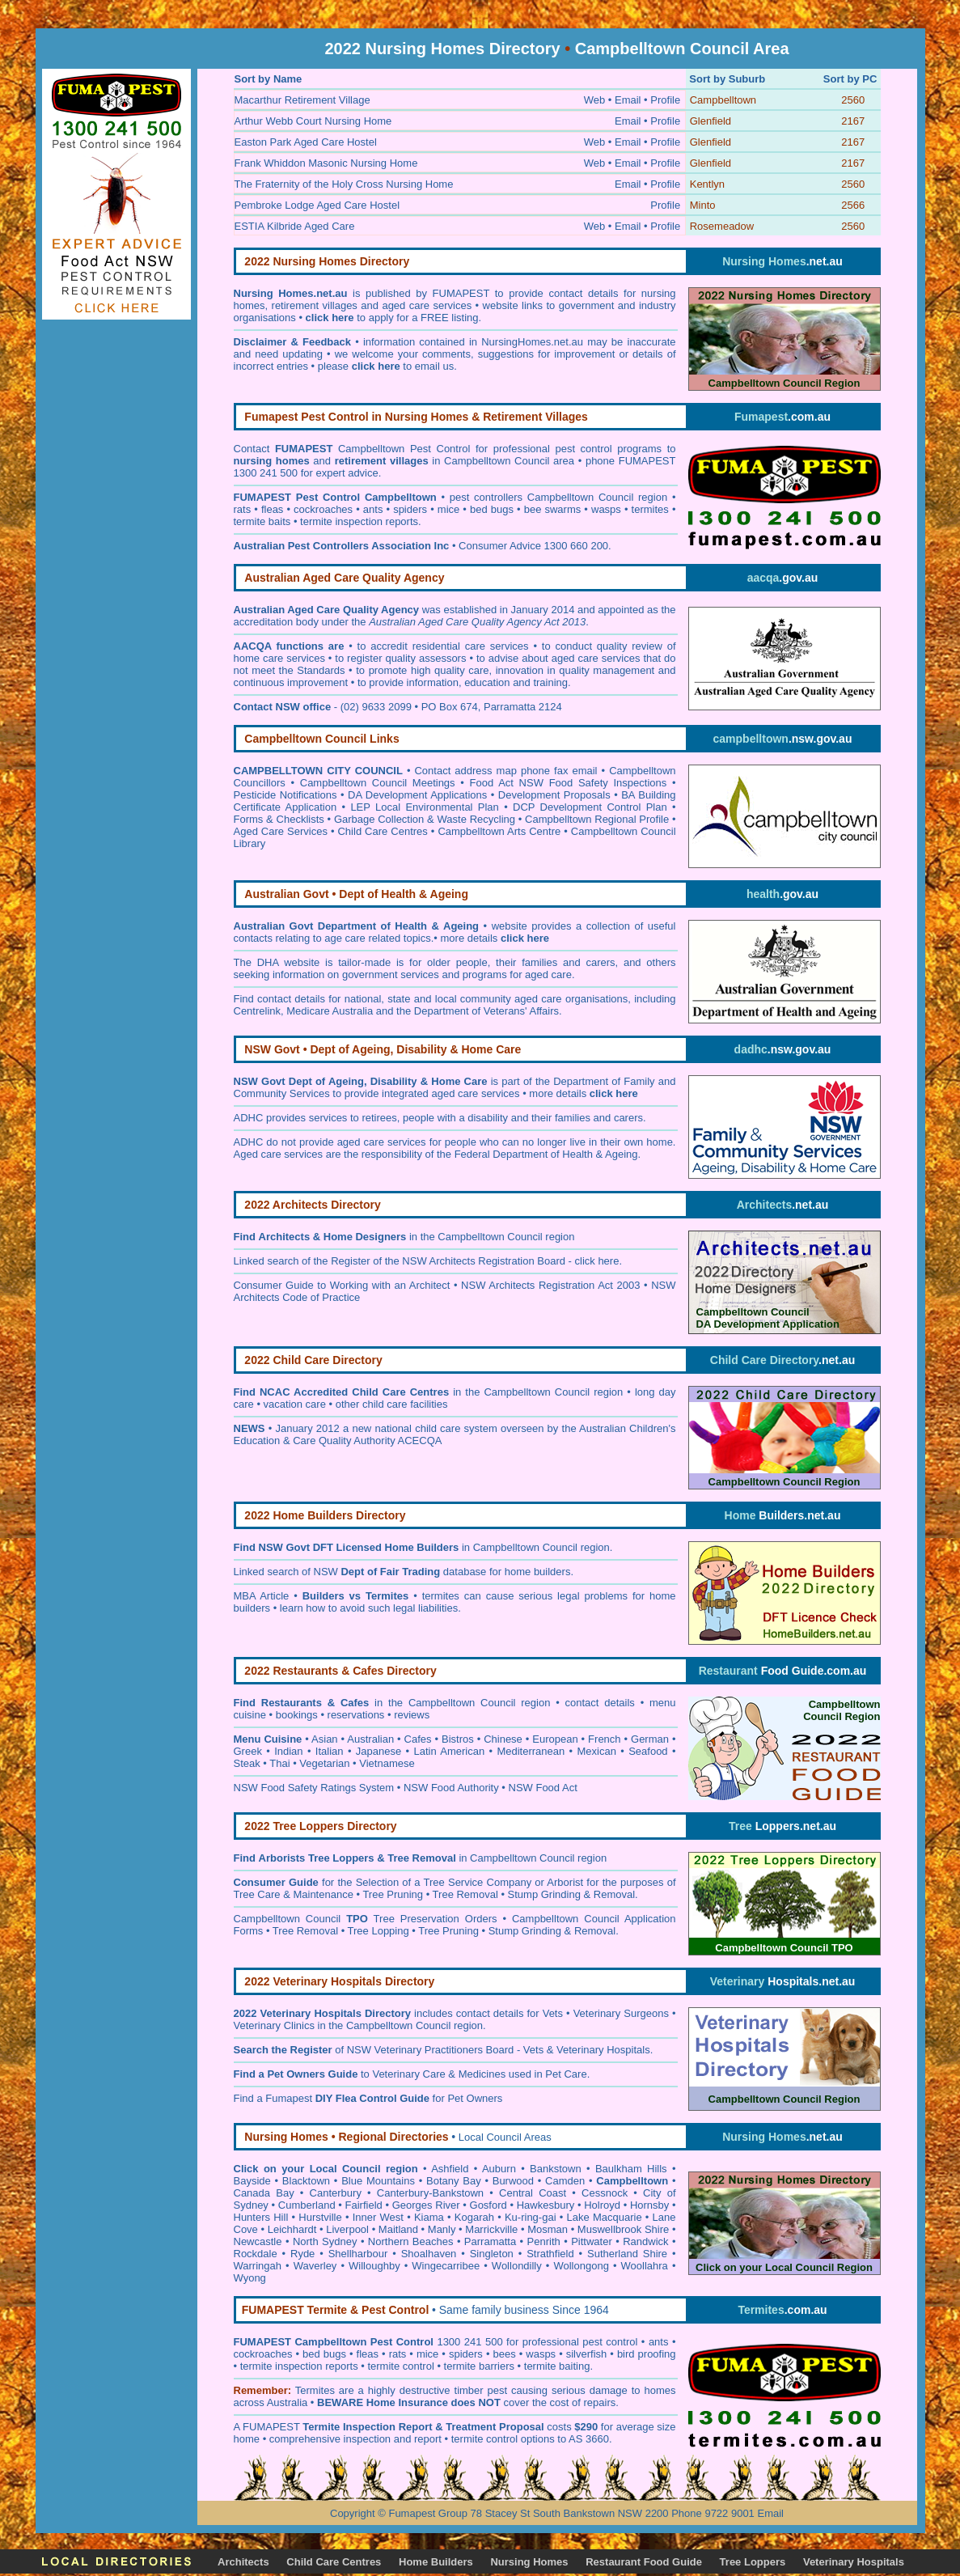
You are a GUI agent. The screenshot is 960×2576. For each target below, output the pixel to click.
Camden (565, 2181)
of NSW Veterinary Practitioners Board (374, 2050)
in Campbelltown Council (481, 1547)
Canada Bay (264, 2193)
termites (650, 509)
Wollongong (580, 2266)
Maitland (398, 2229)
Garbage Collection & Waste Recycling (424, 819)
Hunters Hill (261, 2217)
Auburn (499, 2169)
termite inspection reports (359, 521)
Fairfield (364, 2205)
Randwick (645, 2241)
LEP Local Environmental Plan (424, 807)
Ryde (302, 2254)
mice (448, 509)
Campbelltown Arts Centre (499, 831)
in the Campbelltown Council (401, 1237)
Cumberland (307, 2205)
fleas (272, 509)
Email (770, 2513)
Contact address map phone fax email (505, 771)
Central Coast (532, 2193)
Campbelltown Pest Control (404, 449)
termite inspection (281, 2366)
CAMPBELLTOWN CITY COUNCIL (318, 771)
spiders (410, 509)
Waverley (315, 2266)
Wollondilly (517, 2266)
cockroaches (323, 509)
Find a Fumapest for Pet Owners (368, 2098)
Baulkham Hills (631, 2169)
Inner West (378, 2217)
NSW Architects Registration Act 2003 (550, 1285)
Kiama (429, 2217)
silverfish (586, 2354)
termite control (400, 2366)
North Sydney (325, 2241)
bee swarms (552, 509)
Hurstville (319, 2217)
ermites (317, 2390)
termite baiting (557, 2366)
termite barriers (479, 2366)
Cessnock (604, 2193)
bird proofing (646, 2354)
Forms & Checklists (279, 819)
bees (504, 2354)
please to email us (386, 366)
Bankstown (555, 2169)
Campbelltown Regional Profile (597, 819)
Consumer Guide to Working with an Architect (342, 1285)
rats (243, 509)
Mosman (547, 2229)
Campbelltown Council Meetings (377, 783)
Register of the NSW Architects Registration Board (448, 1261)
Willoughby (374, 2266)
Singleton (492, 2254)
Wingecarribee (446, 2266)
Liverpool (347, 2229)
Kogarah (474, 2217)
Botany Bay (453, 2181)
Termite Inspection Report (367, 2427)
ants (373, 509)
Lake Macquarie (604, 2217)
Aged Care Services (281, 831)
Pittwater (591, 2241)
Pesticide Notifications (285, 795)
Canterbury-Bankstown (430, 2193)
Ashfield (449, 2169)
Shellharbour (358, 2254)
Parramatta (490, 2241)
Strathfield (550, 2254)
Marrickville (491, 2229)
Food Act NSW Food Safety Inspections (568, 783)
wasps (606, 509)
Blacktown (306, 2181)
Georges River (426, 2205)
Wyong (250, 2278)
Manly (442, 2229)
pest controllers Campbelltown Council (542, 497)
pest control (611, 2342)
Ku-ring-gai (530, 2217)
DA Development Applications (417, 795)
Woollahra (644, 2266)
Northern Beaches (411, 2241)
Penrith (543, 2241)
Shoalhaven (429, 2254)
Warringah (257, 2266)
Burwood (513, 2181)
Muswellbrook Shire (623, 2229)
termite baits (262, 521)
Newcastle (258, 2241)
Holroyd (602, 2205)
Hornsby (649, 2205)
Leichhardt (292, 2229)
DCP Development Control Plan (590, 807)
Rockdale (255, 2254)
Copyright (352, 2513)
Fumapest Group (427, 2513)
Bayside (252, 2181)
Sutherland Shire (627, 2254)
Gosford (488, 2205)
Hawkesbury (546, 2205)
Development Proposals (554, 795)
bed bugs (492, 509)
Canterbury (336, 2193)
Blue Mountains (378, 2181)
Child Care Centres (382, 831)
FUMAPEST (271, 2427)
